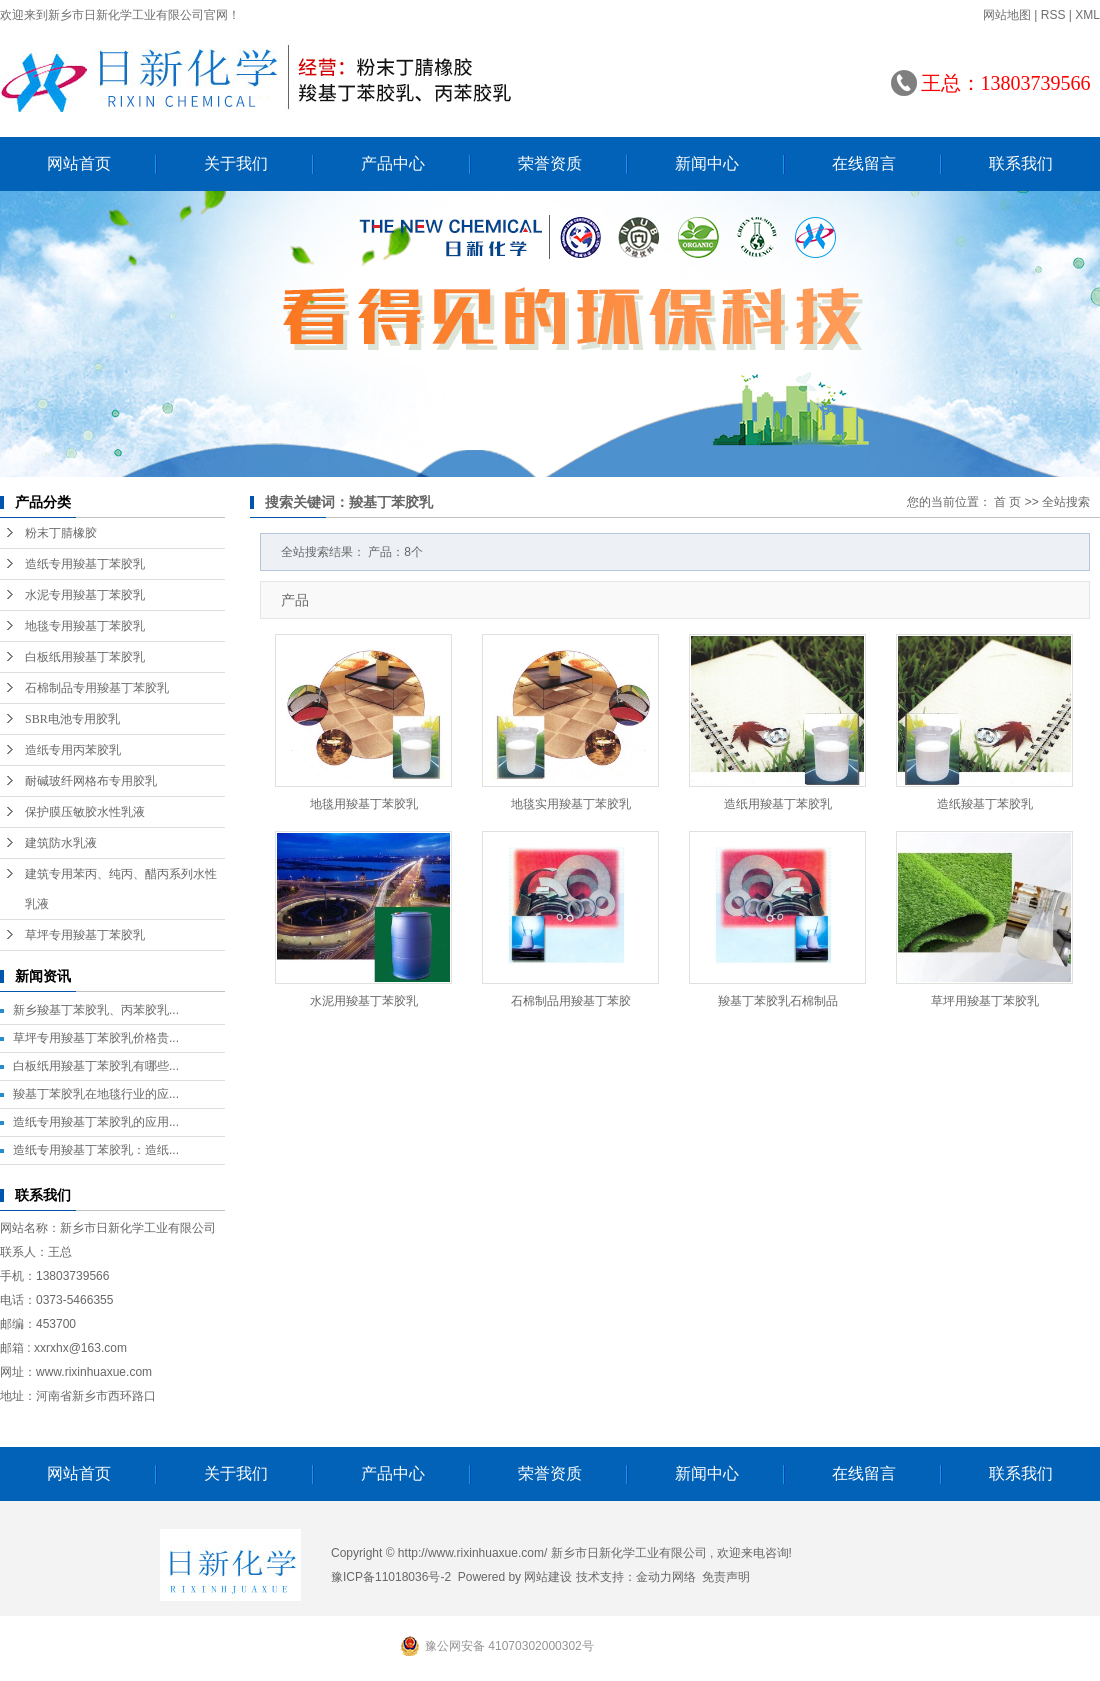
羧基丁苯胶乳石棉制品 (778, 1001)
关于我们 (236, 163)
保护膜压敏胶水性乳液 (85, 812)
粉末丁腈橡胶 (61, 533)
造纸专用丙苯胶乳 (73, 750)
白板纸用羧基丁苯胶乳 (85, 657)
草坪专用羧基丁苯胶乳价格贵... (96, 1038)
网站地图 (1007, 15)
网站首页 (79, 163)
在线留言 (864, 163)
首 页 (1007, 502)
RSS (1053, 15)
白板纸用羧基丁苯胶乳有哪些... (96, 1066)
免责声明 (726, 1577)
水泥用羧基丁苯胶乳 (364, 1001)
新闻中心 (707, 163)
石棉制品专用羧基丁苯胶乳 (97, 688)
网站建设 (548, 1577)
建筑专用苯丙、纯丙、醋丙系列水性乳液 (121, 889)
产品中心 (393, 163)
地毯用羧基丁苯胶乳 (364, 804)
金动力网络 (666, 1577)
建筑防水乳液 (61, 843)
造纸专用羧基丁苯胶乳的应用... (96, 1122)
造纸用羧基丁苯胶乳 (778, 804)
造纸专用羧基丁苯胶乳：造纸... (96, 1150)
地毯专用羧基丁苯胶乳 (85, 626)
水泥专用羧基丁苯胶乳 (85, 595)
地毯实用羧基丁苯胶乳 (571, 804)
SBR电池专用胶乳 (72, 719)
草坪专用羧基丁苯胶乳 (85, 935)
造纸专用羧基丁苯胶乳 (85, 564)
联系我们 (1021, 163)
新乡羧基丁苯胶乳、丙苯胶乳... (96, 1010)
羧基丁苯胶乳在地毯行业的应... (96, 1094)
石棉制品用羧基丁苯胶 (571, 1001)
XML (1087, 15)
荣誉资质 (550, 163)
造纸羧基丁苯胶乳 (985, 804)
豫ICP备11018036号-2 (391, 1577)
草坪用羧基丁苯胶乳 (985, 1001)
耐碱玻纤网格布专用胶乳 (91, 781)
